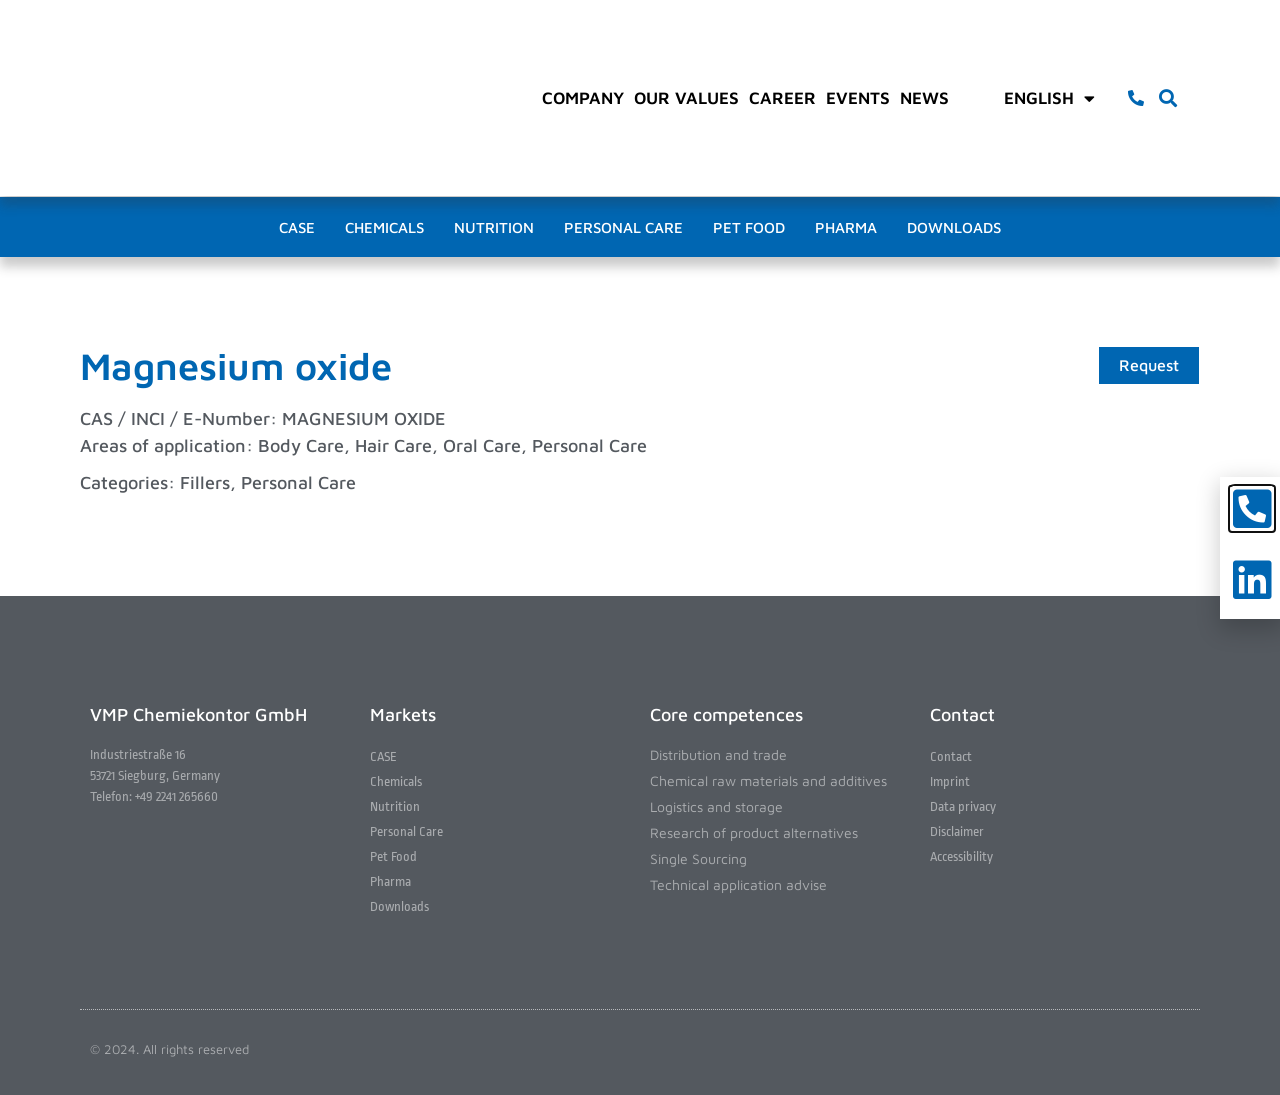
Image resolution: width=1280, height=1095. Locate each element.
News (924, 98)
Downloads (954, 227)
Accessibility (961, 856)
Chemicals (384, 227)
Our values (686, 98)
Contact (951, 756)
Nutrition (494, 227)
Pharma (846, 227)
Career (782, 98)
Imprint (950, 781)
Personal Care (623, 227)
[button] (1168, 98)
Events (858, 98)
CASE (297, 227)
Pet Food (749, 227)
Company (583, 98)
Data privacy (963, 806)
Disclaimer (957, 831)
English (1049, 98)
